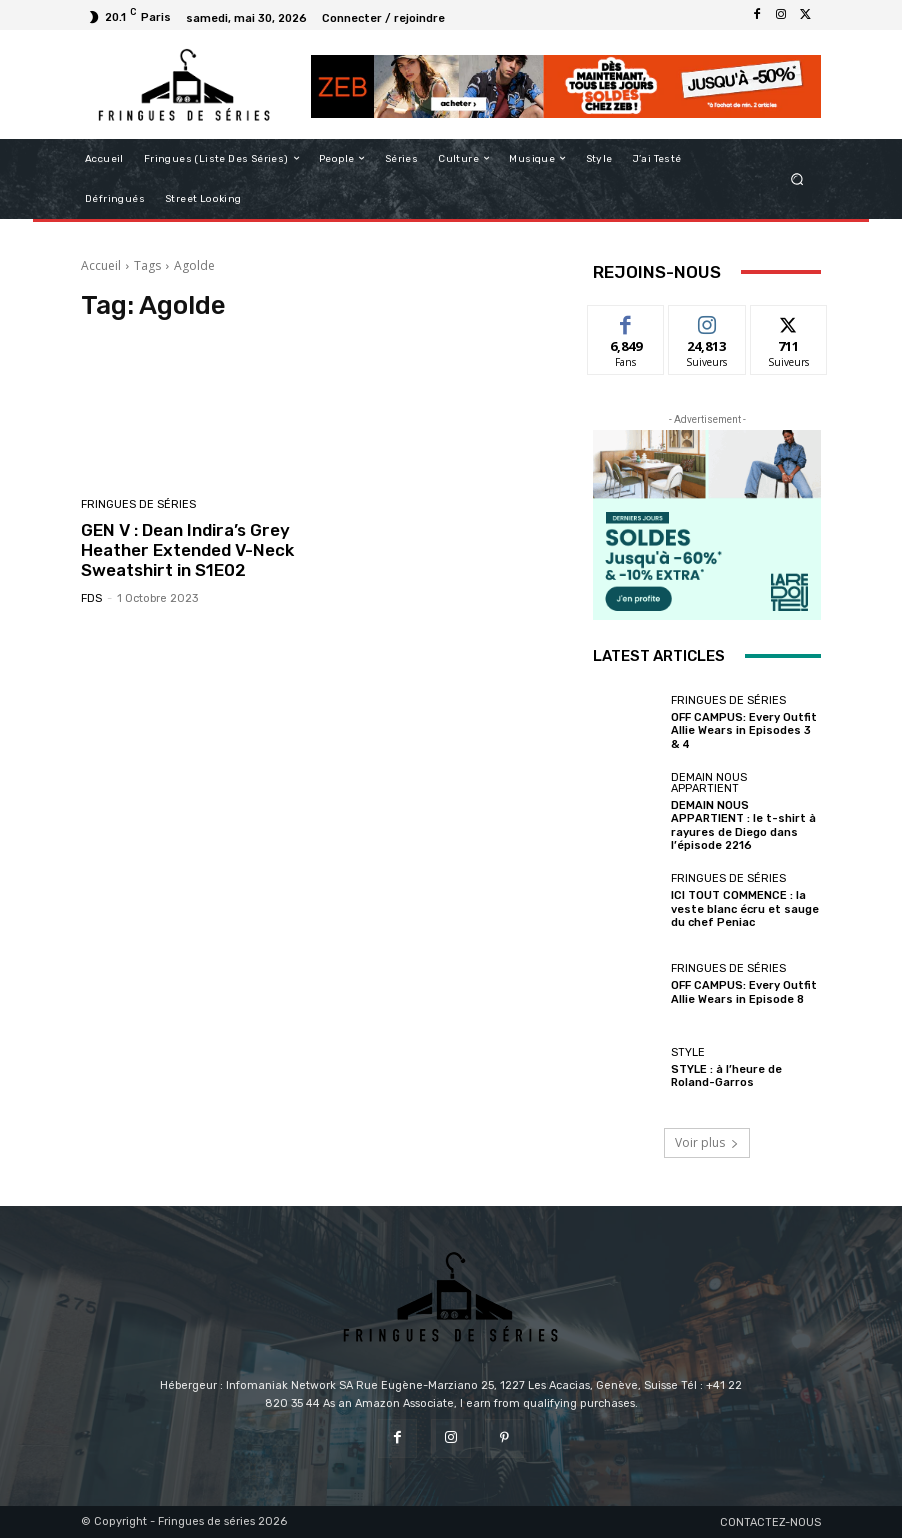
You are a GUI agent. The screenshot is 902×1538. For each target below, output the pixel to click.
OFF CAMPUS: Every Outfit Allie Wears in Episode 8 (744, 992)
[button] (797, 178)
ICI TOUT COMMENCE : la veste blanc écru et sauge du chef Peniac (745, 908)
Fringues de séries (138, 504)
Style (688, 1052)
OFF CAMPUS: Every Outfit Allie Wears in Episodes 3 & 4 (744, 730)
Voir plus (707, 1142)
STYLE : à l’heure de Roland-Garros (726, 1076)
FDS (91, 598)
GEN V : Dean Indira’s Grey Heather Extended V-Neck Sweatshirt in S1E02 (187, 550)
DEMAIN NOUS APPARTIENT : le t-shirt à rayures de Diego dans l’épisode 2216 (743, 825)
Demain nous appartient (709, 783)
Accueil (101, 265)
